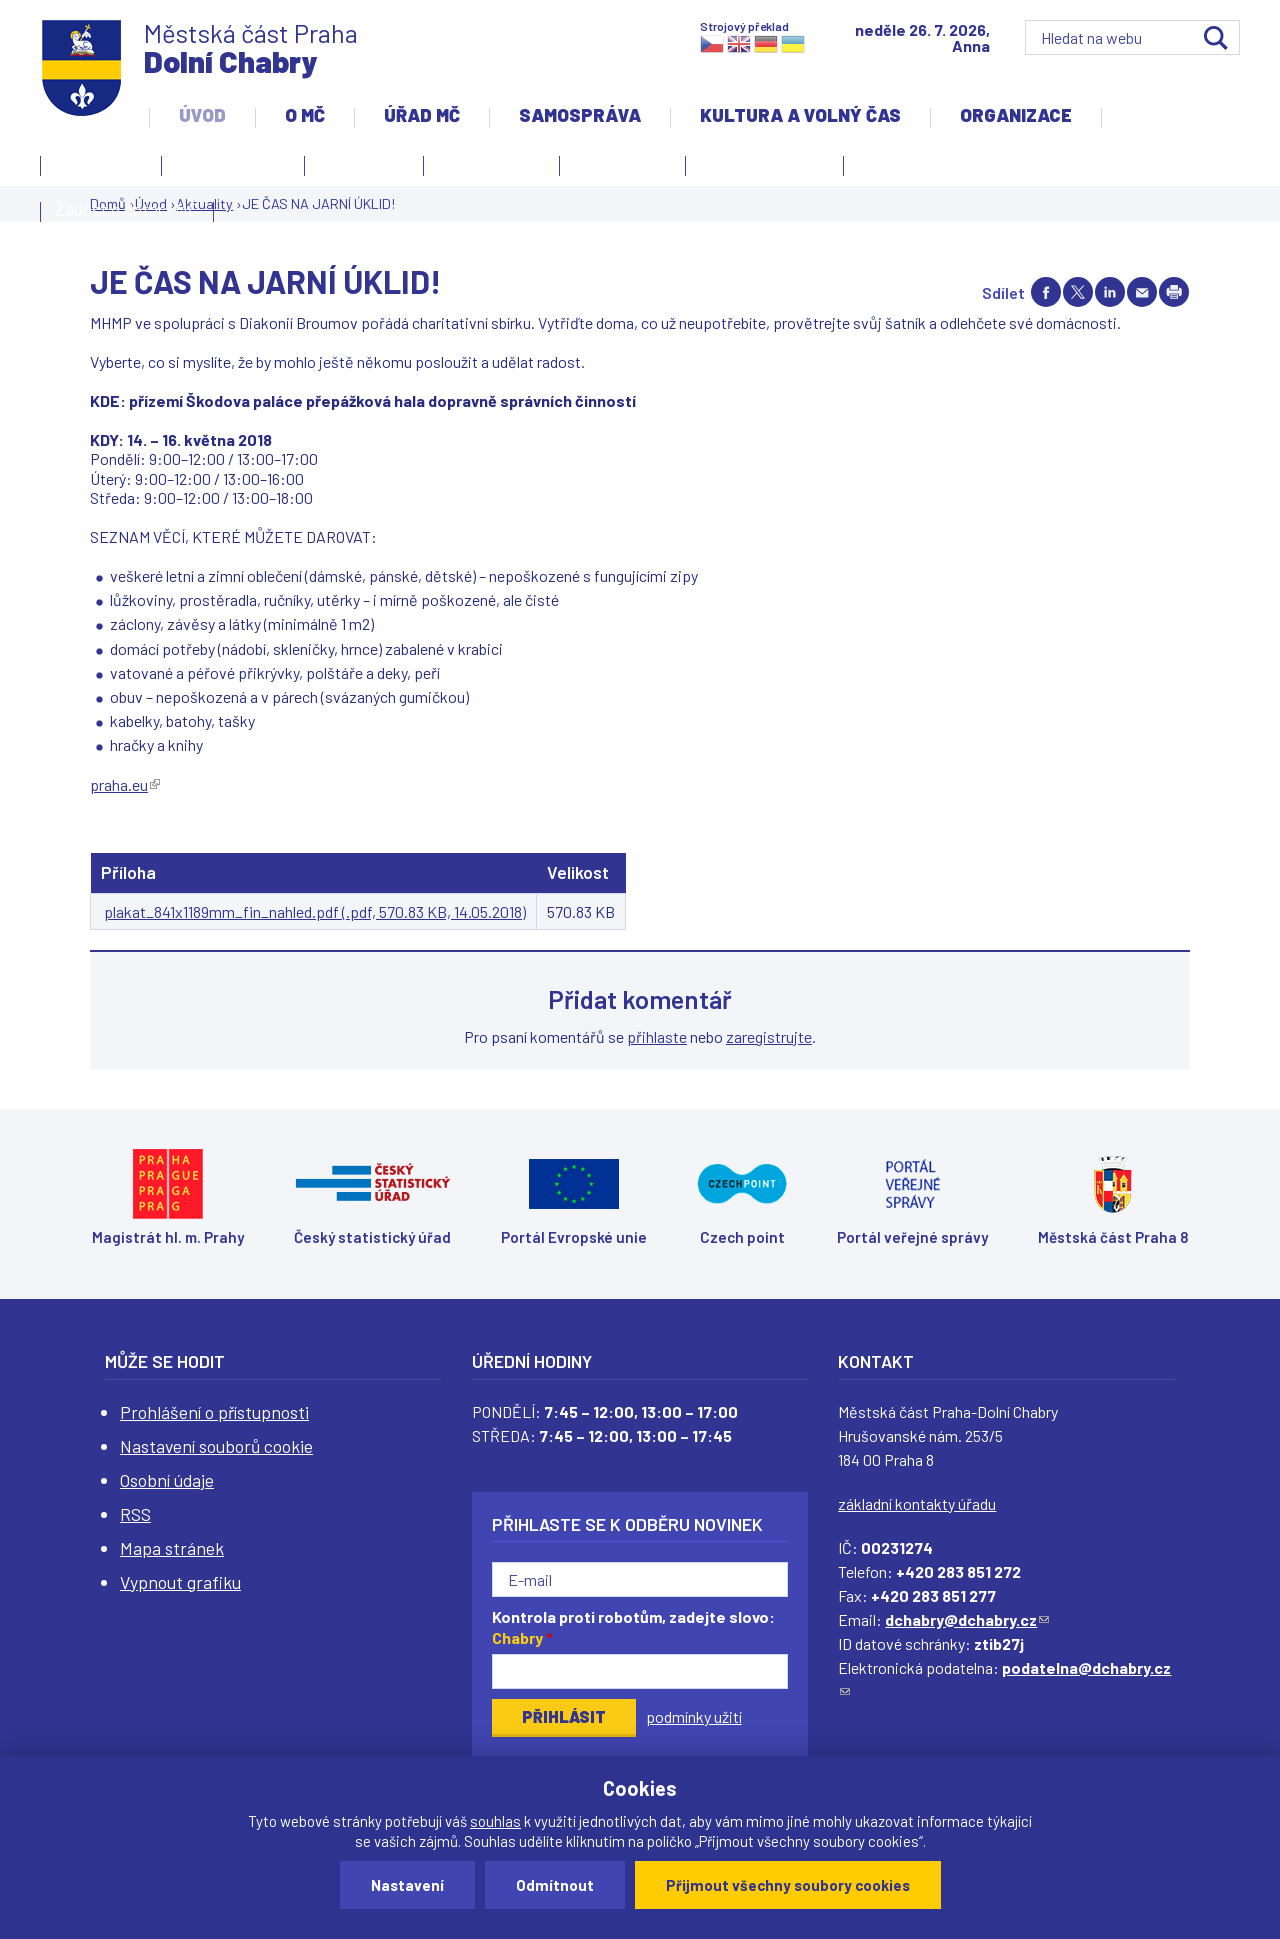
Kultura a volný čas (800, 115)
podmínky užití (694, 1716)
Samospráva (580, 115)
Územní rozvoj (759, 169)
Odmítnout (555, 1885)
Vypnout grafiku (180, 1582)
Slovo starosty (491, 163)
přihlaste (657, 1036)
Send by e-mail (1142, 292)
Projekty (896, 169)
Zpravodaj (617, 169)
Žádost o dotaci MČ (127, 209)
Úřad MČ (422, 115)
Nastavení (407, 1885)
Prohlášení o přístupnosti (214, 1412)
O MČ (305, 115)
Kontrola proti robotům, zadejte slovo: (633, 1627)
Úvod (202, 115)
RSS (135, 1514)
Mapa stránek (172, 1548)
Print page (1174, 292)
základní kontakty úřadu (917, 1503)
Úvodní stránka (233, 163)
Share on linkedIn (1110, 292)
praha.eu (125, 784)
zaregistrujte (769, 1036)
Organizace (1016, 115)
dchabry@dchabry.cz (967, 1619)
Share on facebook (1046, 292)
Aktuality (359, 169)
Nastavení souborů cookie (216, 1446)
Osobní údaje (167, 1480)
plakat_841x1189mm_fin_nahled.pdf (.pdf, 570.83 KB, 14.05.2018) (315, 911)
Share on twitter (1078, 292)
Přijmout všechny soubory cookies (788, 1885)
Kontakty (96, 169)
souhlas (495, 1821)
